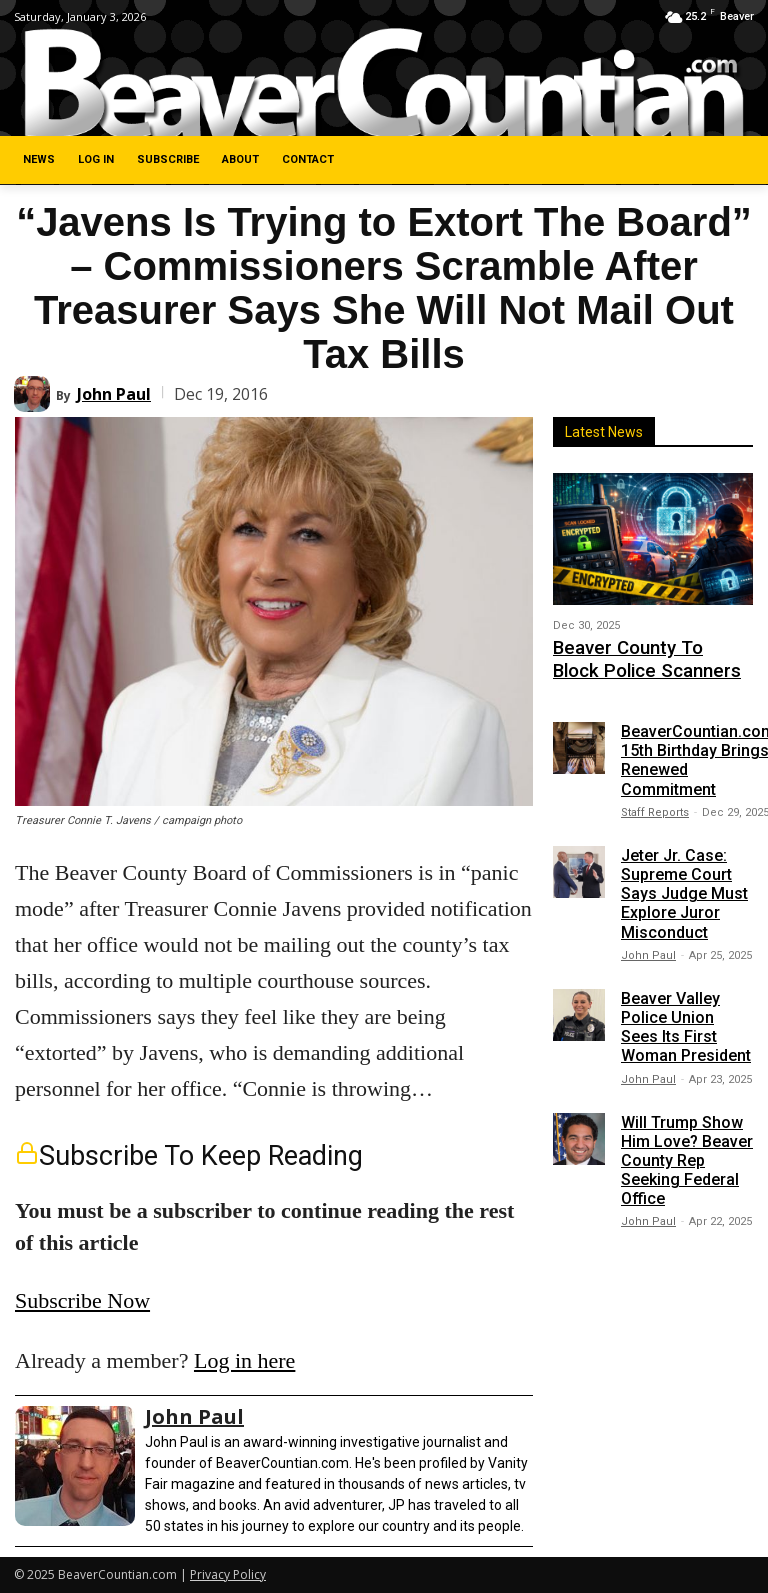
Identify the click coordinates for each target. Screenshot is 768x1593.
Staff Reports (655, 801)
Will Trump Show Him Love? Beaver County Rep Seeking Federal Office (687, 1149)
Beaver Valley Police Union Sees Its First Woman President (686, 1016)
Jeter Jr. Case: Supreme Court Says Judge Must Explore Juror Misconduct (684, 883)
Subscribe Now (82, 1300)
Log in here (244, 1360)
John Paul (114, 394)
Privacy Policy (228, 1574)
